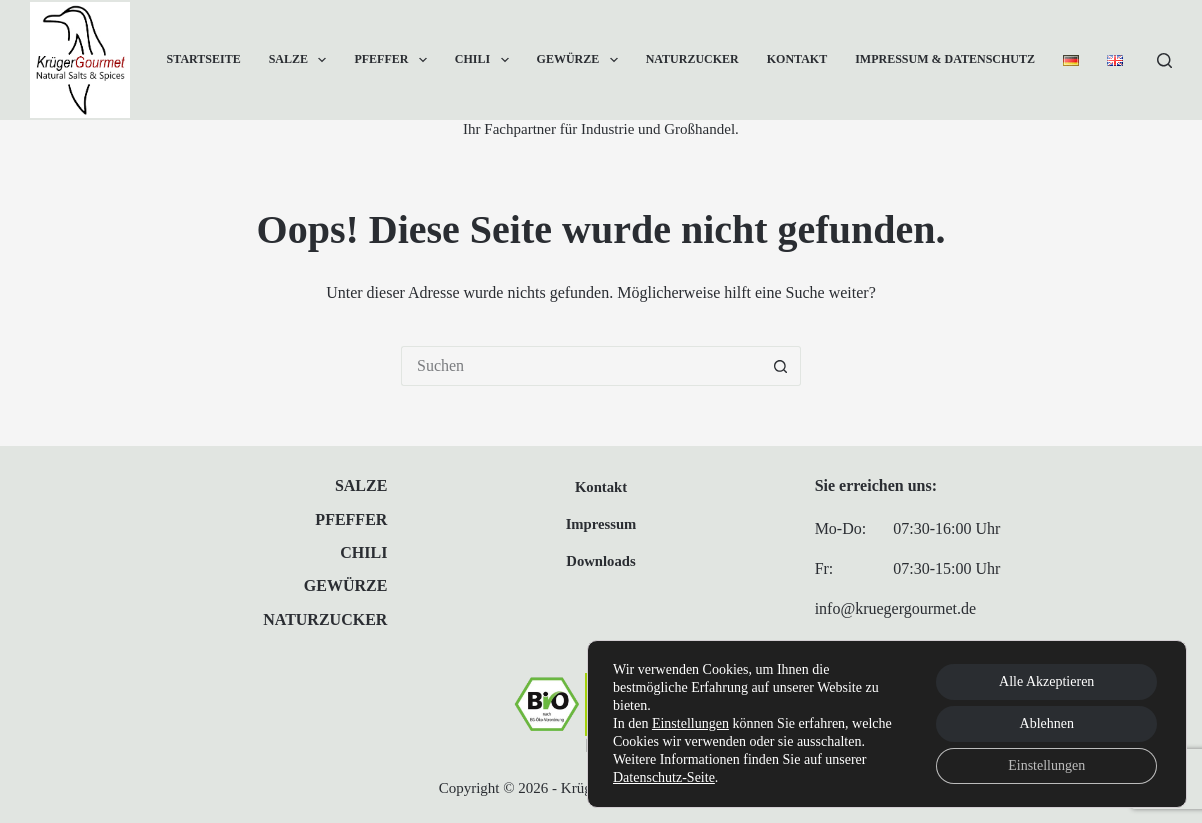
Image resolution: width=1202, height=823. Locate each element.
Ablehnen (1047, 723)
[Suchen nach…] (581, 366)
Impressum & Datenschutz (945, 59)
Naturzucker (692, 59)
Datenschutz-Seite (664, 777)
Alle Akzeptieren (1046, 681)
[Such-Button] (781, 366)
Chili (486, 60)
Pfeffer (394, 60)
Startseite (204, 59)
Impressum (601, 524)
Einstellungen (690, 723)
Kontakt (797, 59)
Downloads (600, 561)
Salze (302, 60)
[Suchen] (1164, 60)
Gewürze (581, 60)
